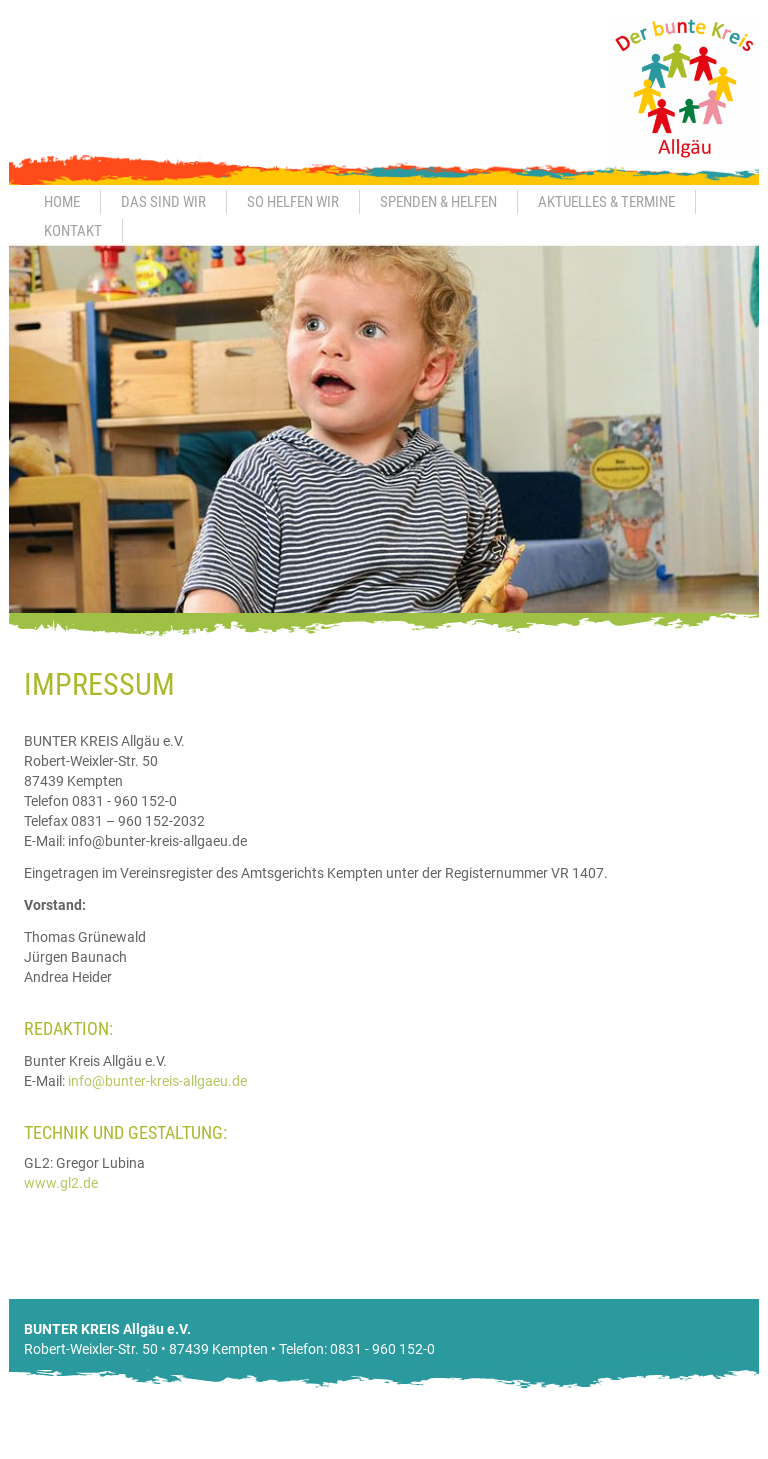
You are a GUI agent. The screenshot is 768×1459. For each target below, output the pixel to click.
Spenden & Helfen (438, 202)
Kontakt (73, 231)
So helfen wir (293, 202)
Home (62, 202)
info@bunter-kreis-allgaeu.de (157, 1081)
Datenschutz (684, 1449)
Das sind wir (163, 202)
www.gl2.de (61, 1183)
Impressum (598, 1449)
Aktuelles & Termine (606, 202)
